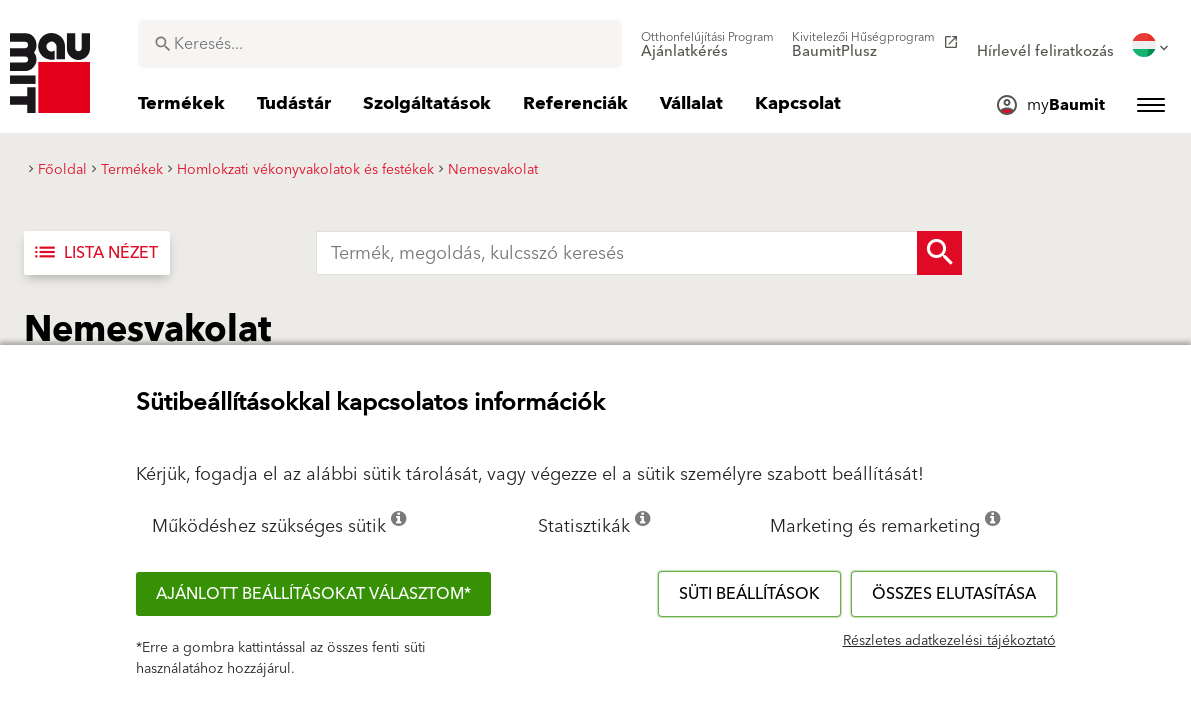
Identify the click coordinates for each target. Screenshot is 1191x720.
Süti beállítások (749, 594)
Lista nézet (95, 253)
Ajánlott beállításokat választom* (313, 594)
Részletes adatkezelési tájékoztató (949, 641)
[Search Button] (939, 253)
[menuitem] (707, 45)
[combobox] (380, 44)
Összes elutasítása (954, 594)
